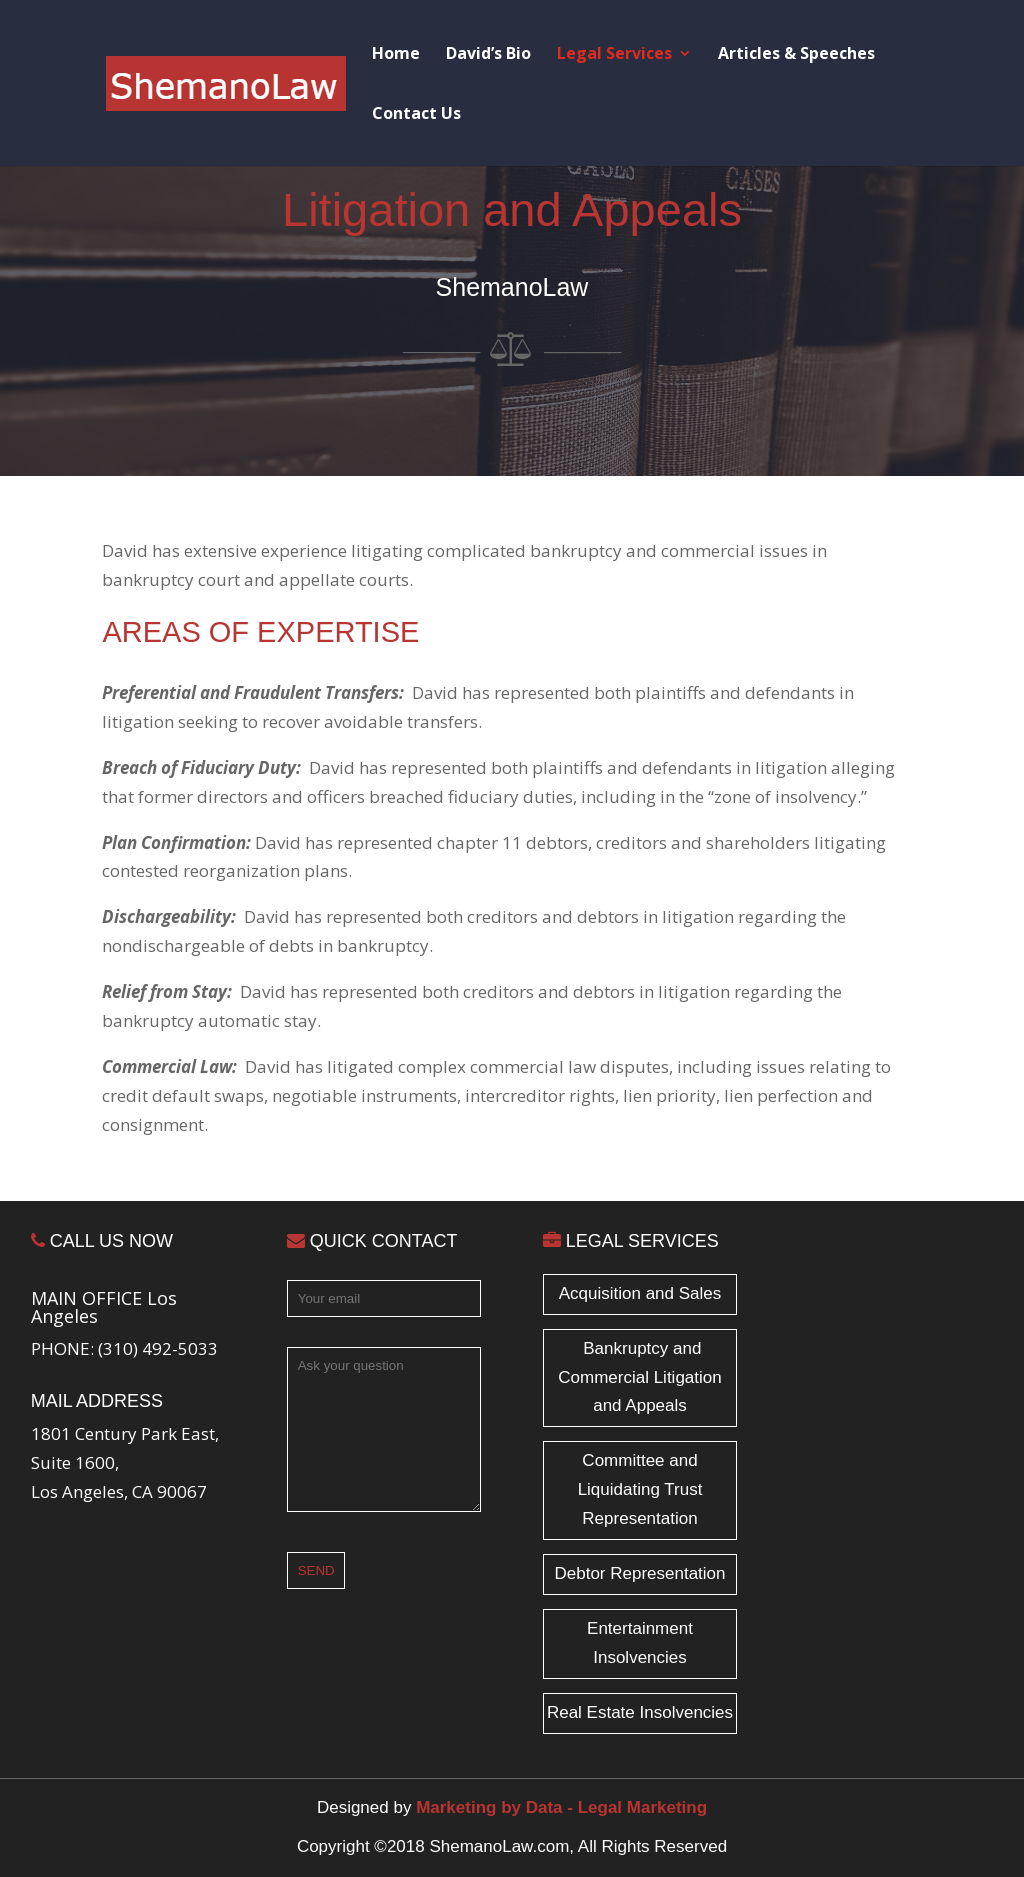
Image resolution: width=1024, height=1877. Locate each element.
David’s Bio (488, 55)
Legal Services (614, 55)
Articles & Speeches (796, 55)
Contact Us (416, 115)
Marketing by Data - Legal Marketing (561, 1807)
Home (396, 55)
